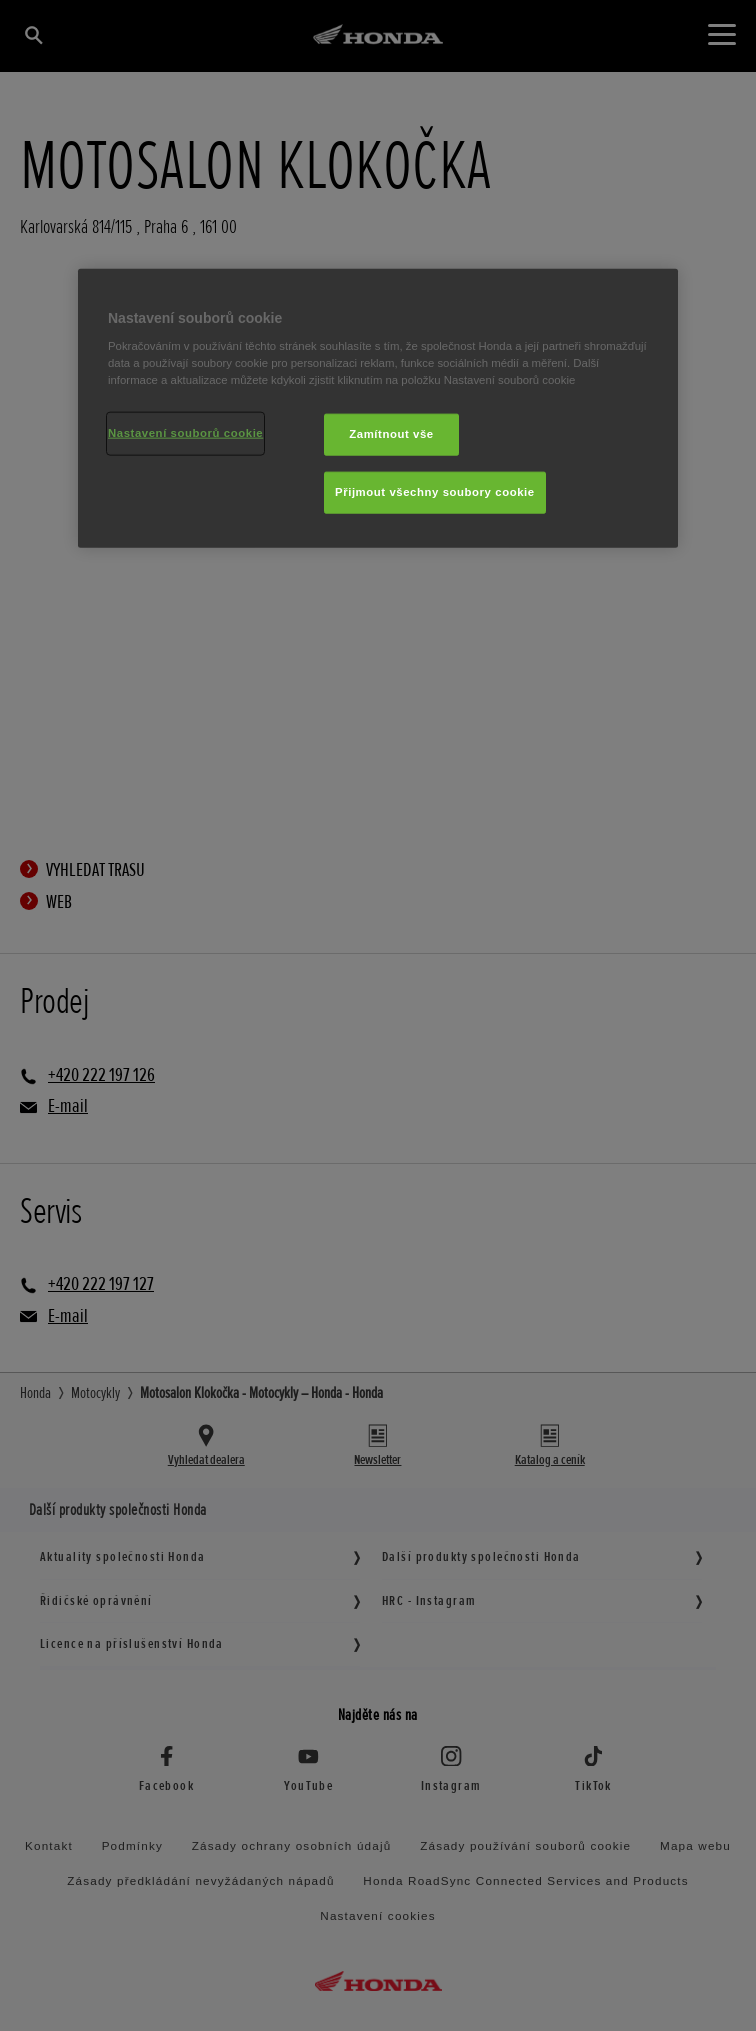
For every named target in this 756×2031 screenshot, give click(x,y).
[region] (378, 408)
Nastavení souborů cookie (185, 433)
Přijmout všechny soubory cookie (435, 492)
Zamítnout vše (391, 434)
